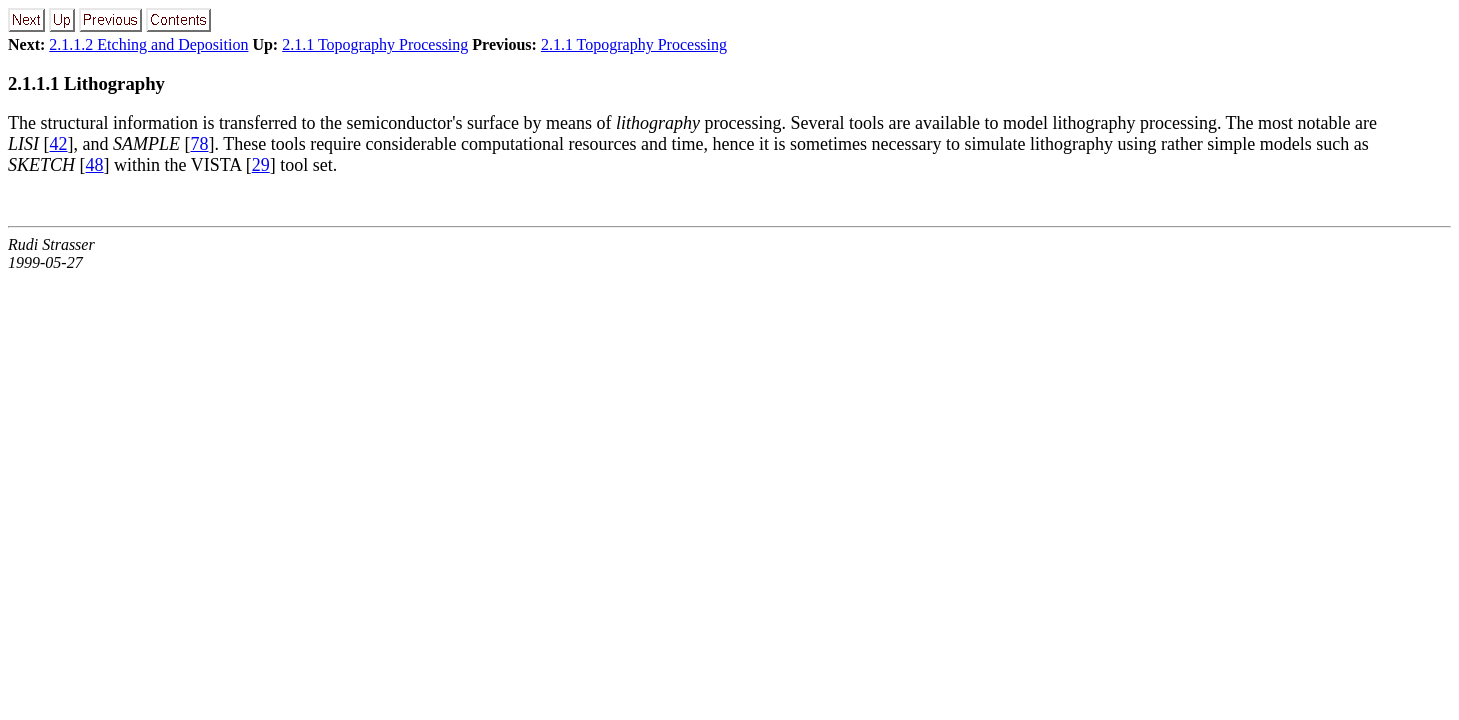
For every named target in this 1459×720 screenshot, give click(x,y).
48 (95, 165)
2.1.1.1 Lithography (86, 83)
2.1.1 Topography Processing (375, 44)
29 (261, 165)
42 (59, 144)
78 (199, 144)
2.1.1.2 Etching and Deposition (148, 44)
